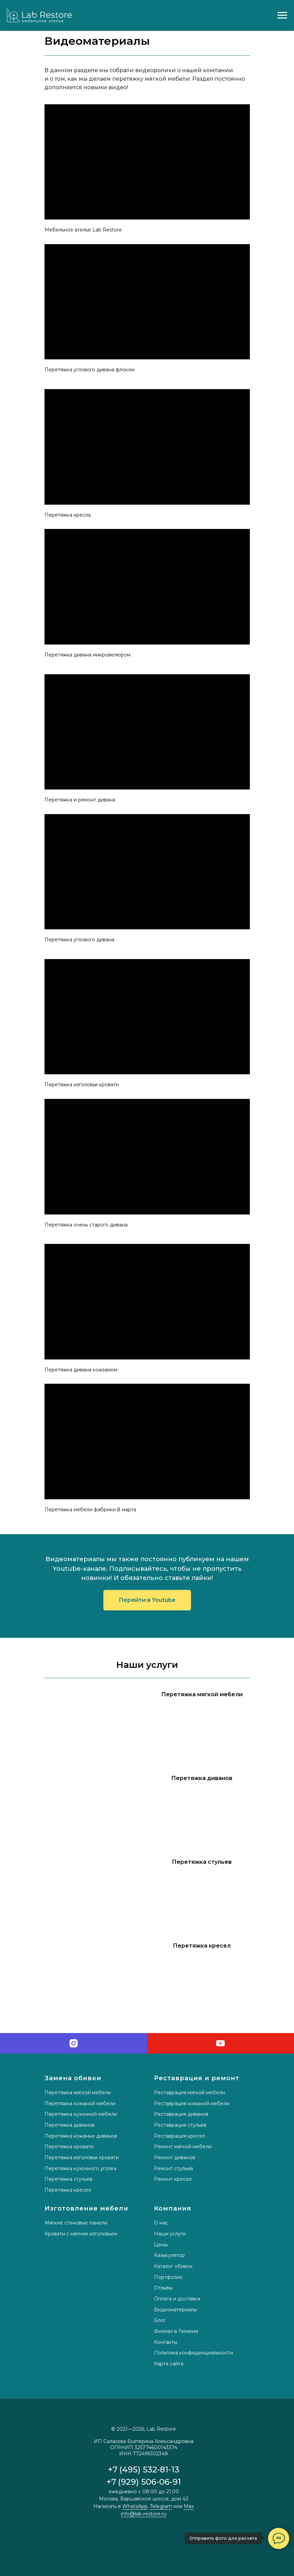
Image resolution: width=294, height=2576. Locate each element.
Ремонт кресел (173, 2179)
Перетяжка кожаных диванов (80, 2136)
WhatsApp (135, 2506)
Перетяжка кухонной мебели (80, 2114)
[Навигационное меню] (282, 15)
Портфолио (168, 2277)
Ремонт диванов (174, 2157)
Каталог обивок (173, 2266)
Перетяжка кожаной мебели (79, 2103)
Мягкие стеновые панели (75, 2223)
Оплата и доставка (177, 2299)
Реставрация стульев (180, 2125)
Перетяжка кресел (67, 2190)
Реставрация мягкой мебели (189, 2092)
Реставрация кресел (179, 2136)
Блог (160, 2320)
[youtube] (220, 2043)
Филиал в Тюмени (176, 2331)
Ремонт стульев (173, 2168)
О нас (161, 2223)
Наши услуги (170, 2234)
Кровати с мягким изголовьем (80, 2234)
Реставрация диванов (181, 2114)
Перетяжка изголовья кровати (81, 2157)
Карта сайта (168, 2364)
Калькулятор (169, 2255)
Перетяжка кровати (68, 2146)
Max (189, 2506)
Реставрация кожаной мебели (191, 2103)
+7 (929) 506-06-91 (143, 2482)
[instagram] (73, 2043)
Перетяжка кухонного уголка (80, 2168)
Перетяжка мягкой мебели (77, 2092)
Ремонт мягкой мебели (183, 2146)
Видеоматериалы (175, 2310)
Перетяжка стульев (68, 2179)
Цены (161, 2245)
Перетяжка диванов (69, 2125)
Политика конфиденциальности (193, 2353)
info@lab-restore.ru (143, 2514)
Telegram (161, 2506)
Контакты (165, 2342)
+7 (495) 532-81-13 (143, 2469)
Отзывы (163, 2288)
